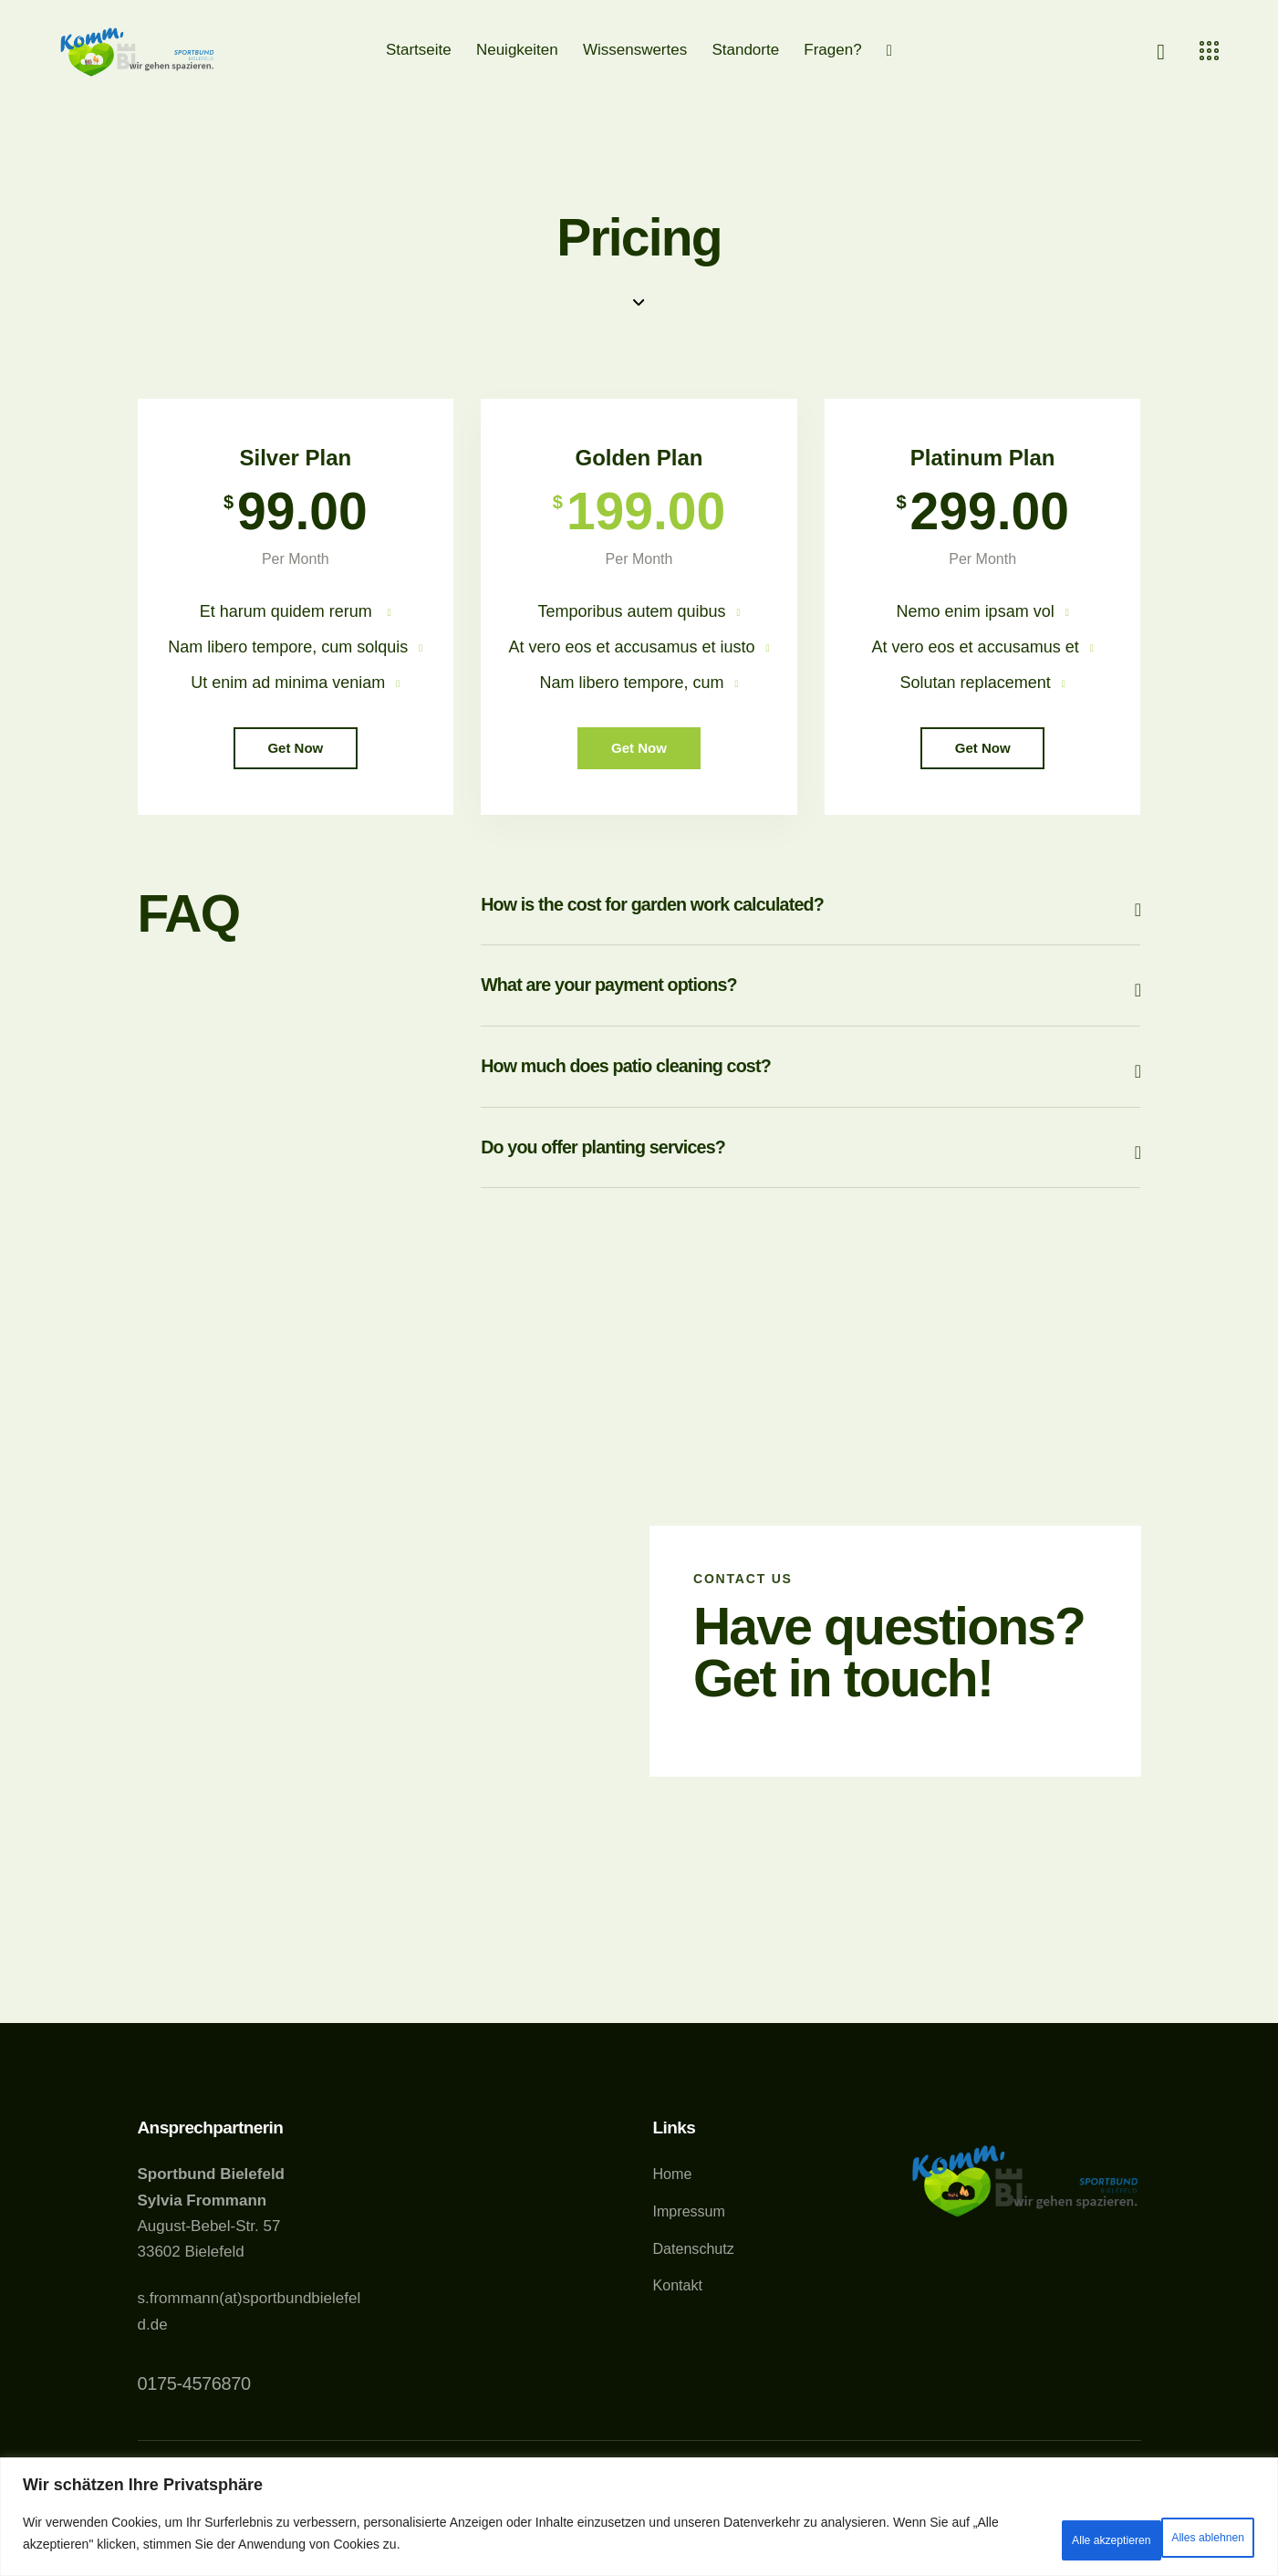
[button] (810, 928)
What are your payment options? (668, 1018)
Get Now (295, 760)
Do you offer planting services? (659, 1198)
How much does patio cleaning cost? (693, 1107)
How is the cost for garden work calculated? (731, 927)
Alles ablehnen (1036, 2538)
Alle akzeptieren (1183, 2538)
